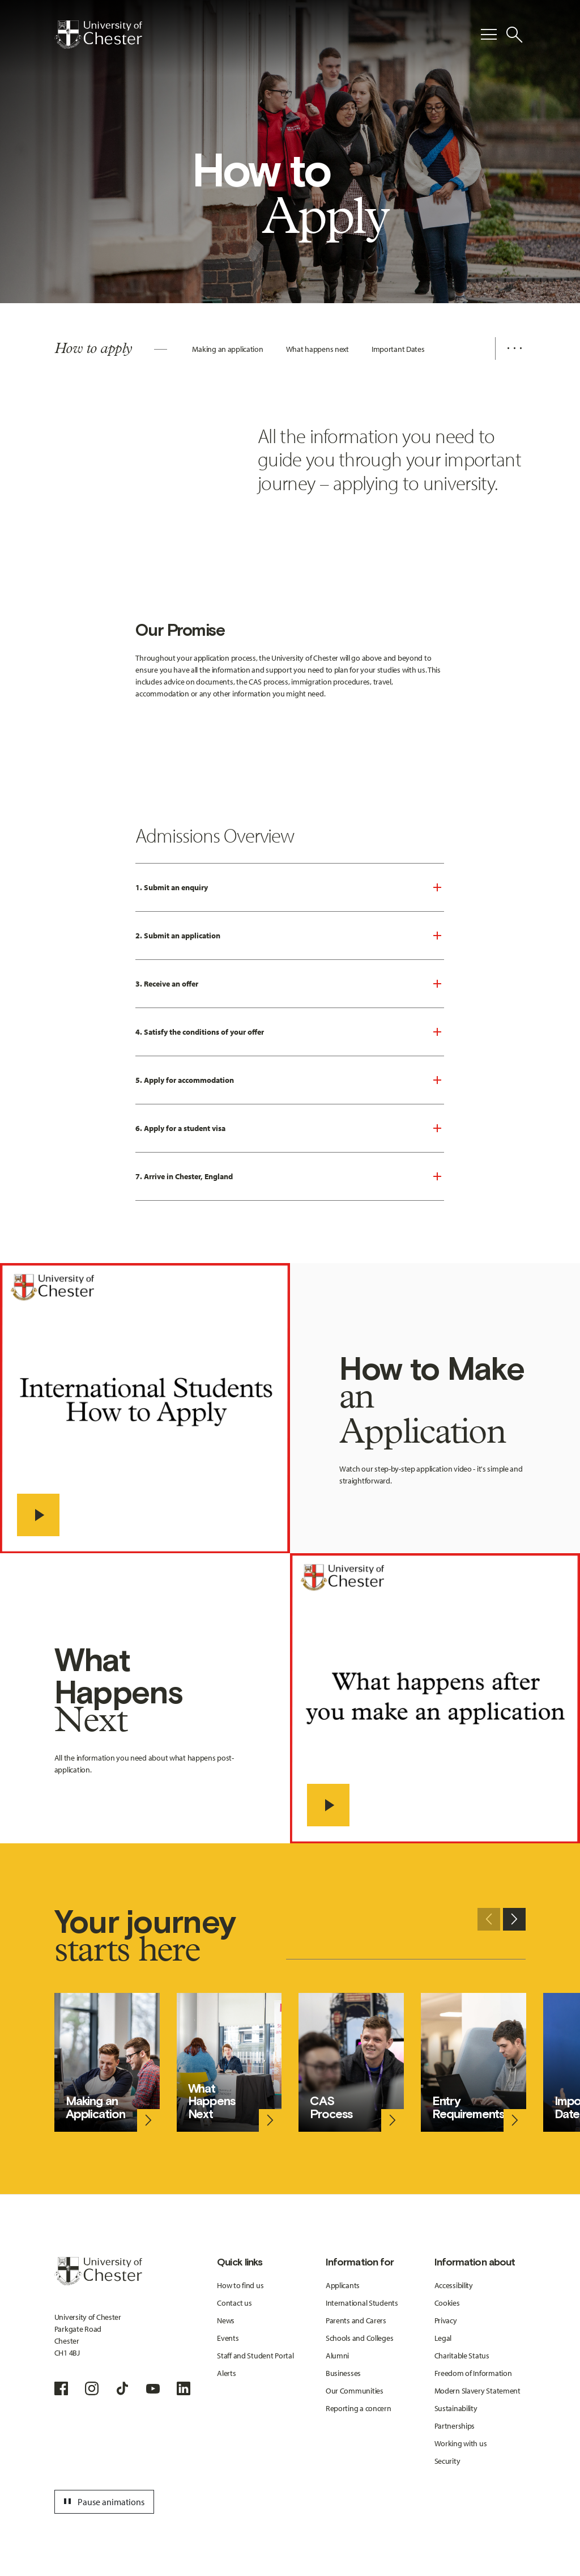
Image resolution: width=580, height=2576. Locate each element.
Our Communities (354, 2391)
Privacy (445, 2320)
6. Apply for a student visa (180, 1128)
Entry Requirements (468, 2107)
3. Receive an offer (166, 984)
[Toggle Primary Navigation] (488, 34)
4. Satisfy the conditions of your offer (199, 1032)
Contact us (234, 2303)
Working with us (460, 2443)
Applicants (343, 2285)
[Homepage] (98, 34)
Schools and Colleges (359, 2338)
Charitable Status (461, 2355)
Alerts (226, 2373)
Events (227, 2338)
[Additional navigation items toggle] (510, 348)
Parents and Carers (356, 2320)
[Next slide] (514, 1919)
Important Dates (398, 349)
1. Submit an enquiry (171, 887)
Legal (443, 2338)
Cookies (447, 2303)
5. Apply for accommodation (184, 1080)
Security (447, 2461)
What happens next (317, 349)
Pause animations (102, 2502)
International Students (362, 2303)
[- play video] (38, 1515)
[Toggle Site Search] (514, 34)
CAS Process (331, 2107)
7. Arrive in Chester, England (184, 1176)
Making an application (227, 349)
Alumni (337, 2355)
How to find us (240, 2285)
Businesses (343, 2373)
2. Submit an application (177, 935)
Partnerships (454, 2426)
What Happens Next (211, 2101)
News (225, 2320)
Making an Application (95, 2107)
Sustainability (455, 2408)
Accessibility (453, 2285)
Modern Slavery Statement (477, 2391)
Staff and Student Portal (255, 2355)
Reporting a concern (358, 2408)
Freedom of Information (473, 2373)
